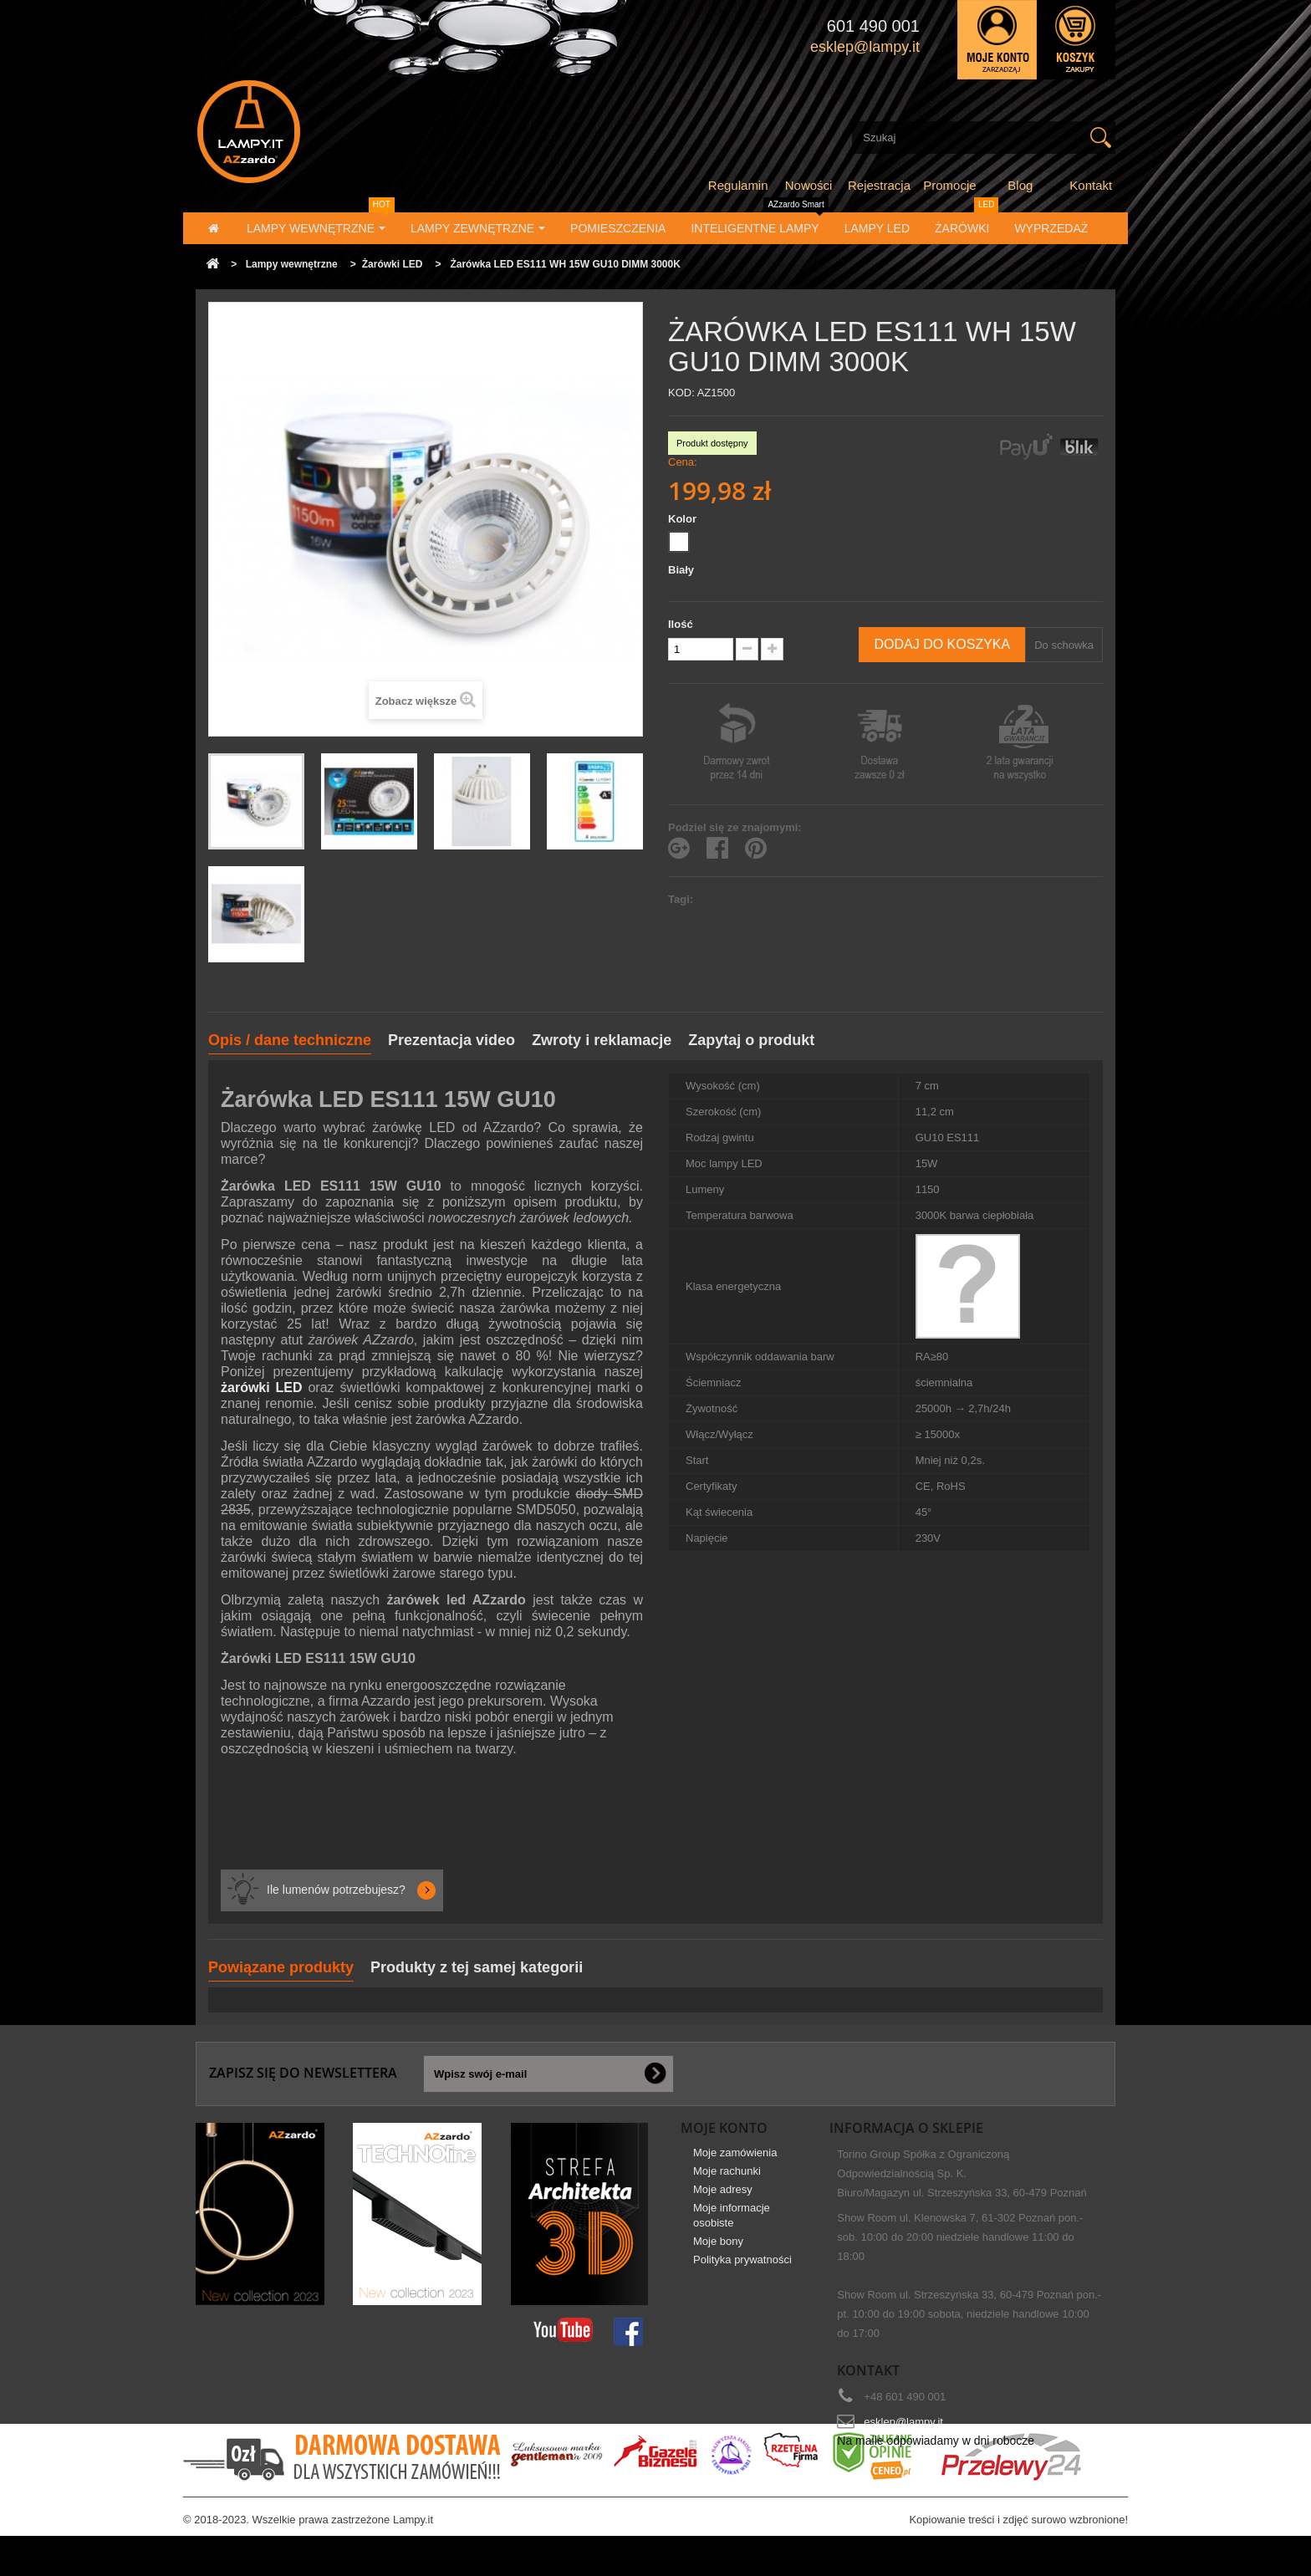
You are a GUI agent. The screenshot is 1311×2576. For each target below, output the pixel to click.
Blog (1020, 185)
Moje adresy (722, 2201)
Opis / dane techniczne (289, 1040)
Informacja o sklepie (906, 2128)
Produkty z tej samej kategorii (476, 1967)
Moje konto (724, 2128)
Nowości (809, 185)
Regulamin (738, 185)
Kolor (684, 519)
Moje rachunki (727, 2182)
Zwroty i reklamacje (601, 1040)
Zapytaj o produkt (751, 1040)
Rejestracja (879, 185)
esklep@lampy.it (903, 2421)
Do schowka (1064, 645)
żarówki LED (262, 1387)
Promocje (949, 185)
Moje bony (718, 2253)
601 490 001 (873, 26)
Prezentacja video (451, 1040)
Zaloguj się (997, 39)
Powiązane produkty (281, 1967)
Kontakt (1090, 185)
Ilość (680, 624)
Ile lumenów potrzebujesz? (336, 1889)
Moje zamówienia (735, 2164)
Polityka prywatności (742, 2271)
